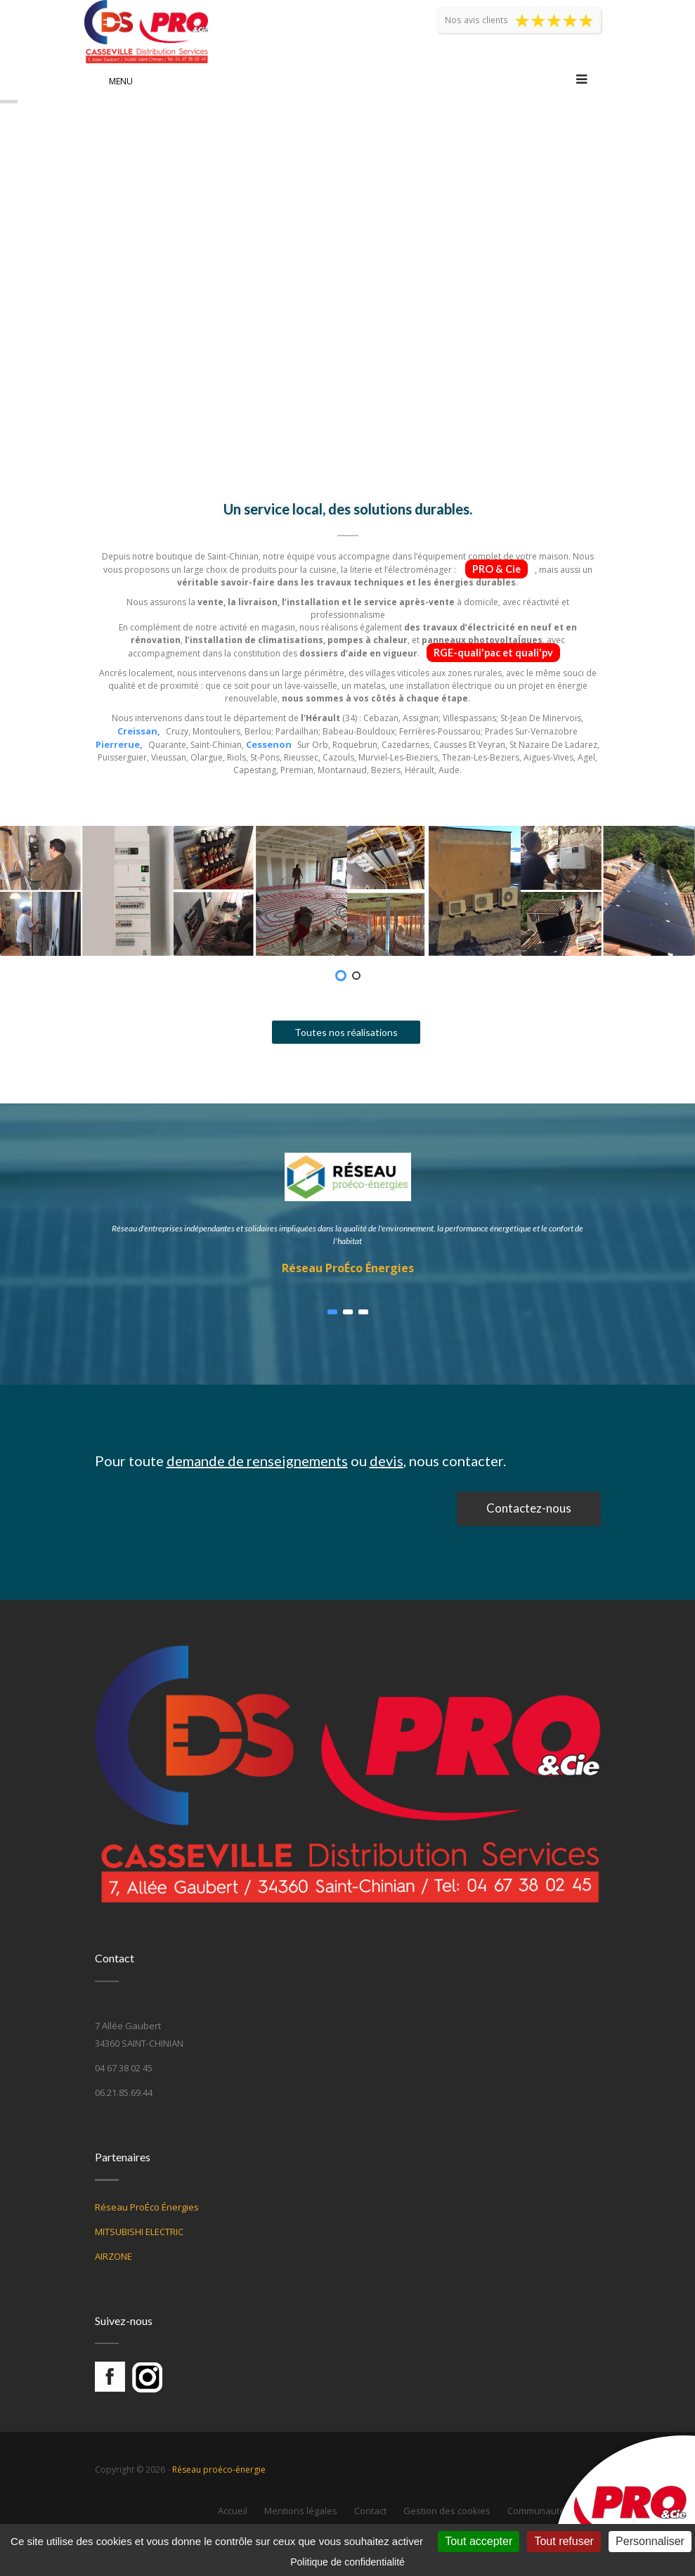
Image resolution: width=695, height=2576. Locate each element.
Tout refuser (563, 2541)
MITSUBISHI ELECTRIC (139, 2231)
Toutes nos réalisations (346, 1032)
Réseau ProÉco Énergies (348, 1268)
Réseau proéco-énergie (219, 2469)
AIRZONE (113, 2256)
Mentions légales (300, 2510)
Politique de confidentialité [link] (347, 2562)
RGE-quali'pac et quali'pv (493, 653)
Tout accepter (478, 2541)
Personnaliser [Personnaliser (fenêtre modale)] (650, 2541)
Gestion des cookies (447, 2510)
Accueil (232, 2510)
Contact (370, 2510)
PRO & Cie (496, 569)
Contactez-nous (528, 1508)
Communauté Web (547, 2510)
